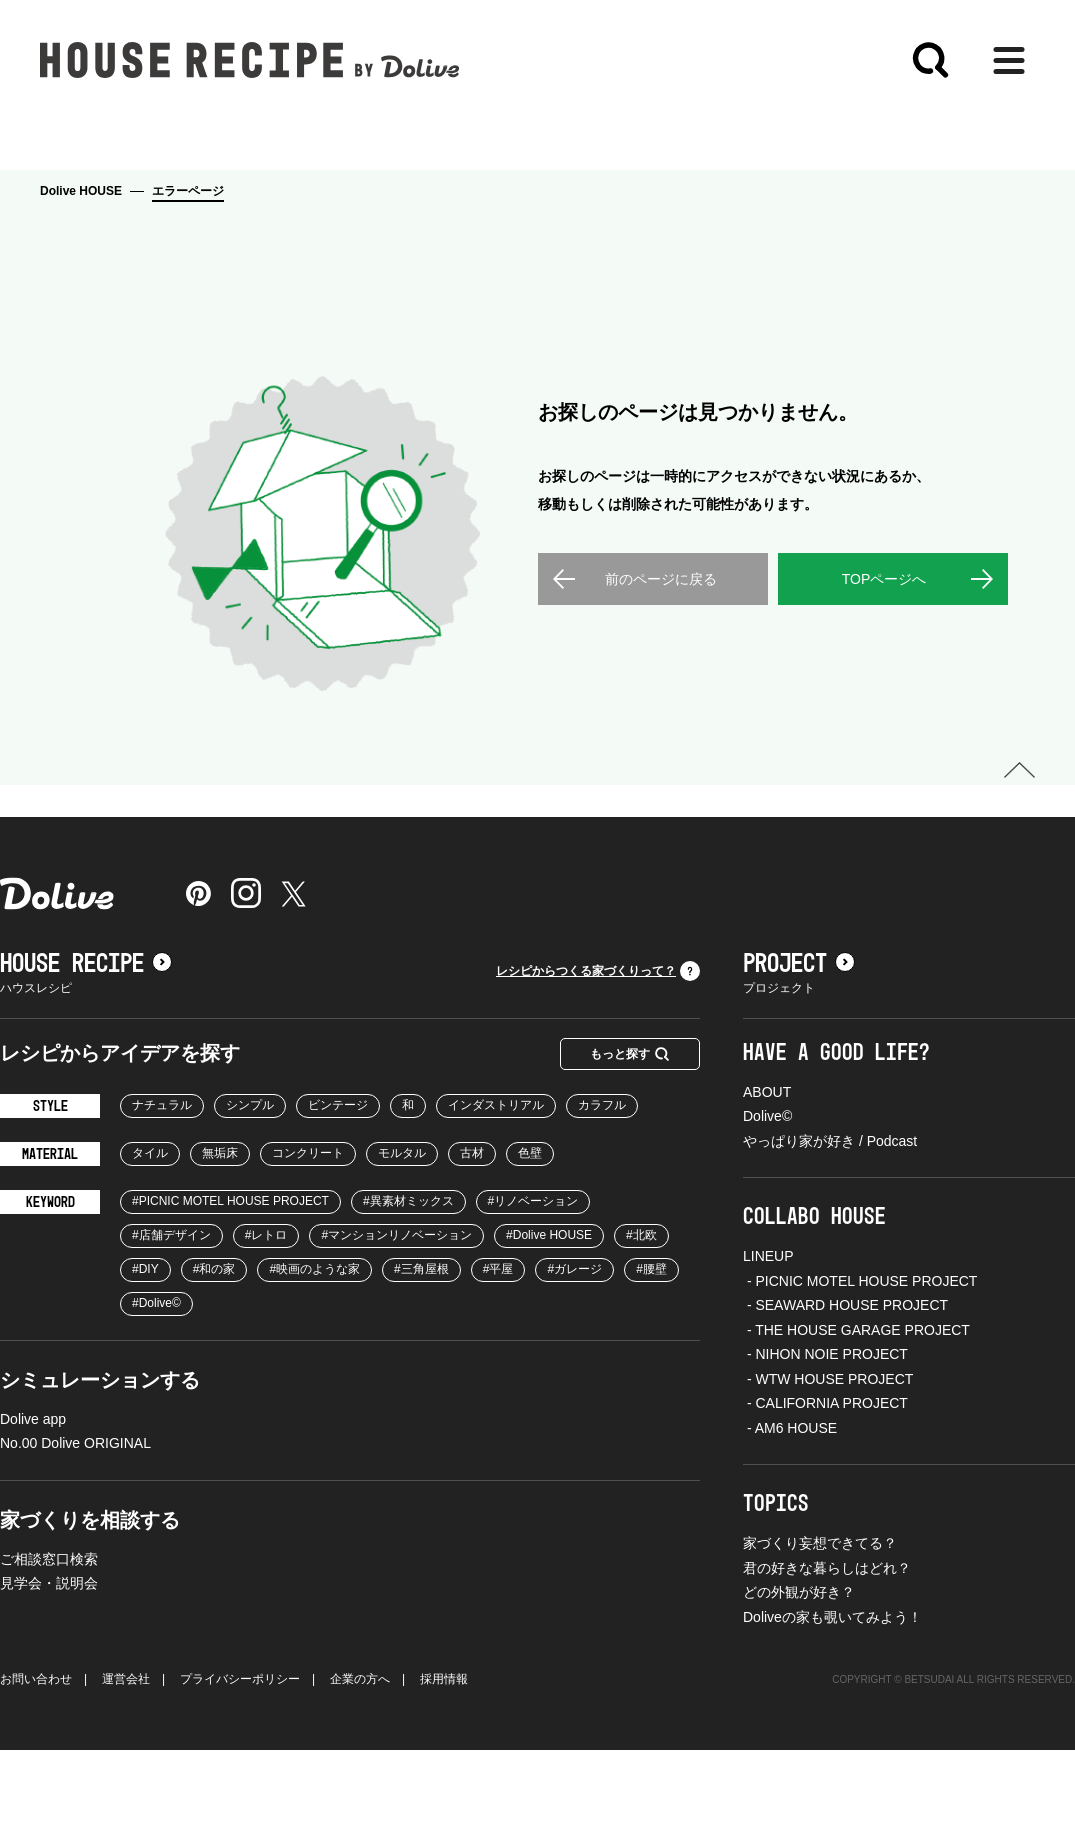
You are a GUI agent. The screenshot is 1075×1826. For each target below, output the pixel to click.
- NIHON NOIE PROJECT (825, 1430)
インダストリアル (496, 1181)
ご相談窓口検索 (49, 1635)
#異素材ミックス (408, 1277)
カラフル (602, 1181)
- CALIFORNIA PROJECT (825, 1479)
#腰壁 (651, 1345)
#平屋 (498, 1345)
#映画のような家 (314, 1345)
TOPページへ (884, 655)
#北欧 (641, 1311)
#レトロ (266, 1311)
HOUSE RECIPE (86, 1040)
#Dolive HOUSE (549, 1311)
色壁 (530, 1229)
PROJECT (799, 1040)
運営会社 (126, 1755)
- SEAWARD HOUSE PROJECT (845, 1381)
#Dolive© (156, 1379)
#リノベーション (533, 1277)
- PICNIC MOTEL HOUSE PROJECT (860, 1357)
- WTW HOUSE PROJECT (828, 1455)
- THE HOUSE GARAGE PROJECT (856, 1406)
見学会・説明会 (49, 1659)
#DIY (145, 1345)
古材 (472, 1229)
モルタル (402, 1229)
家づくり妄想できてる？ (820, 1619)
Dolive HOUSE (81, 191)
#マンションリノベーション (396, 1311)
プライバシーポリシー (240, 1755)
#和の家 (214, 1345)
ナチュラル (162, 1181)
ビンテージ (338, 1181)
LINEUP (768, 1332)
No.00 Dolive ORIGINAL (75, 1519)
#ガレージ (574, 1345)
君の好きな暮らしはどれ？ (827, 1644)
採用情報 (444, 1755)
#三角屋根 (421, 1345)
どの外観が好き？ (799, 1668)
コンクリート (308, 1229)
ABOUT (767, 1168)
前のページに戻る (661, 655)
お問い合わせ (36, 1755)
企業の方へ (360, 1755)
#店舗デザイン (171, 1311)
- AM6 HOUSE (790, 1504)
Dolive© (767, 1192)
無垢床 (220, 1229)
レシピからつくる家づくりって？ (598, 1047)
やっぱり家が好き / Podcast (830, 1217)
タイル (150, 1229)
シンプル (250, 1181)
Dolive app (33, 1495)
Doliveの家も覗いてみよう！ (832, 1693)
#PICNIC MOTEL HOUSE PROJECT (230, 1277)
